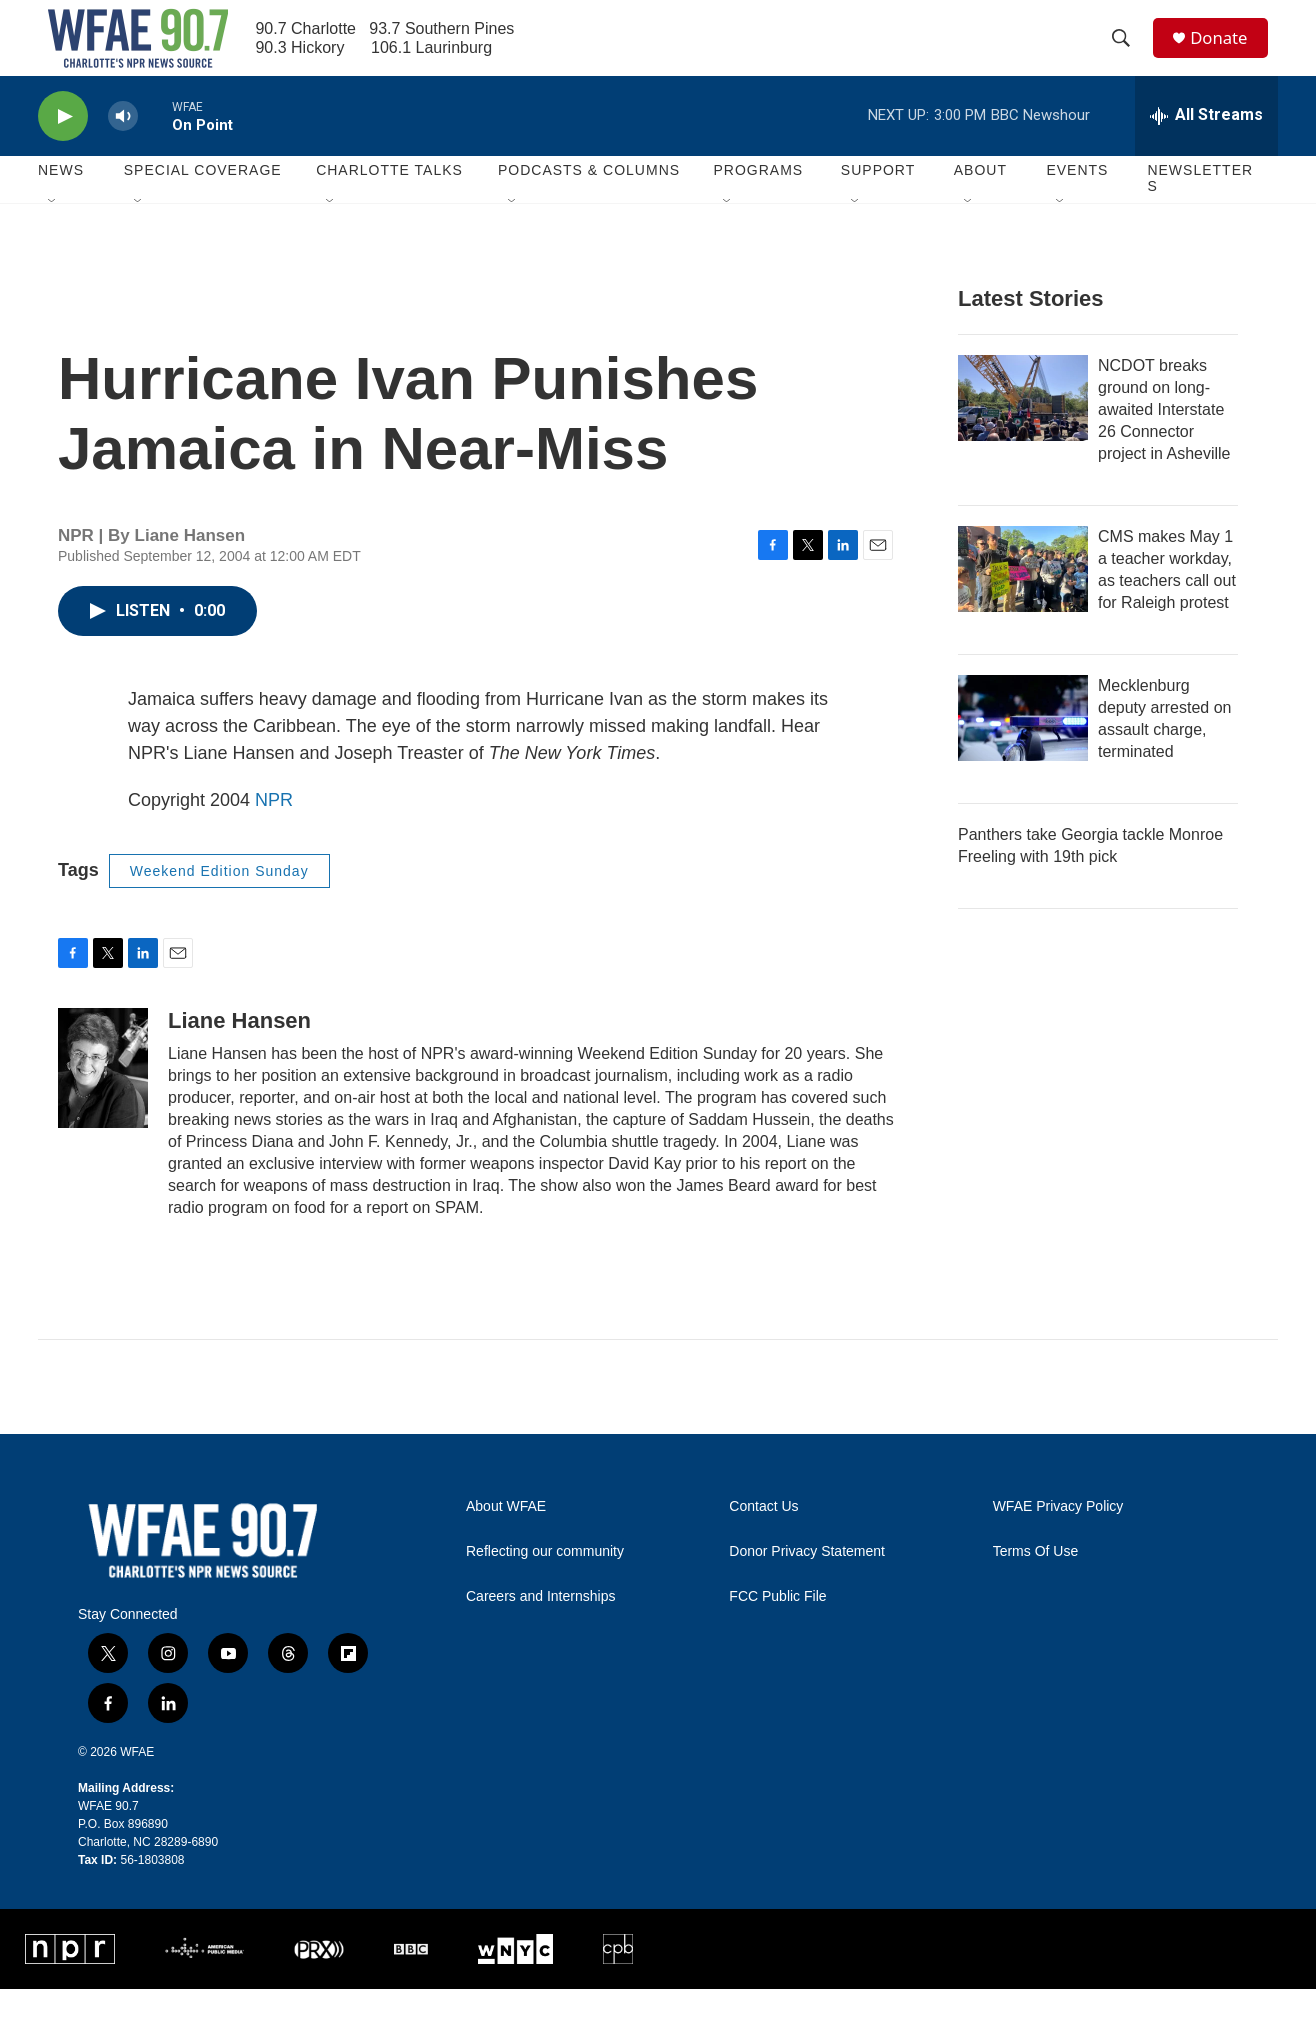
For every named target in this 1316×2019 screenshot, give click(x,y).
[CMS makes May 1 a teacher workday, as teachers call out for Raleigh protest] (1023, 598)
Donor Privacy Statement (807, 1580)
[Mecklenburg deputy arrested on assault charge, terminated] (1023, 747)
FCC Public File (777, 1625)
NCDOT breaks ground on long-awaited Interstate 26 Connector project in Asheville (1164, 438)
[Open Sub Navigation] (53, 232)
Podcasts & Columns (589, 200)
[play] (63, 145)
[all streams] (1206, 145)
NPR (274, 829)
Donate (1227, 52)
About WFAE (506, 1535)
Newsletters (1200, 208)
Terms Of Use (1036, 1580)
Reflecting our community (545, 1580)
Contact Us (763, 1535)
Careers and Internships (540, 1625)
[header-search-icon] (1127, 53)
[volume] (123, 145)
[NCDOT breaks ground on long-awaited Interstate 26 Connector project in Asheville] (1023, 427)
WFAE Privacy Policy (1058, 1535)
